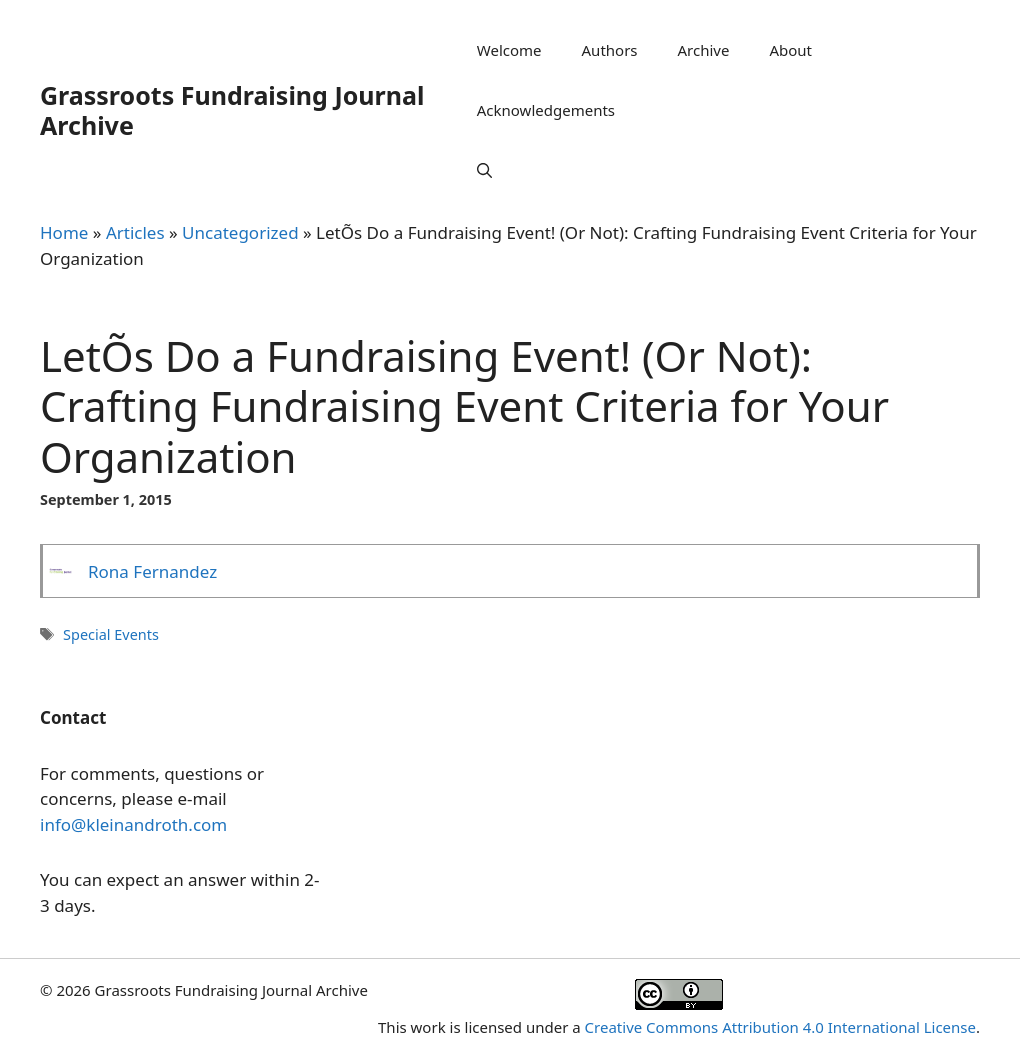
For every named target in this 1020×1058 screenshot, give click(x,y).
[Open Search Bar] (484, 170)
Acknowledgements (546, 110)
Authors (610, 50)
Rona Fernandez (152, 571)
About (790, 50)
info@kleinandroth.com (133, 824)
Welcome (509, 50)
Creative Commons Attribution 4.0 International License (780, 1027)
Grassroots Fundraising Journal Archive (232, 110)
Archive (704, 50)
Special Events (111, 634)
